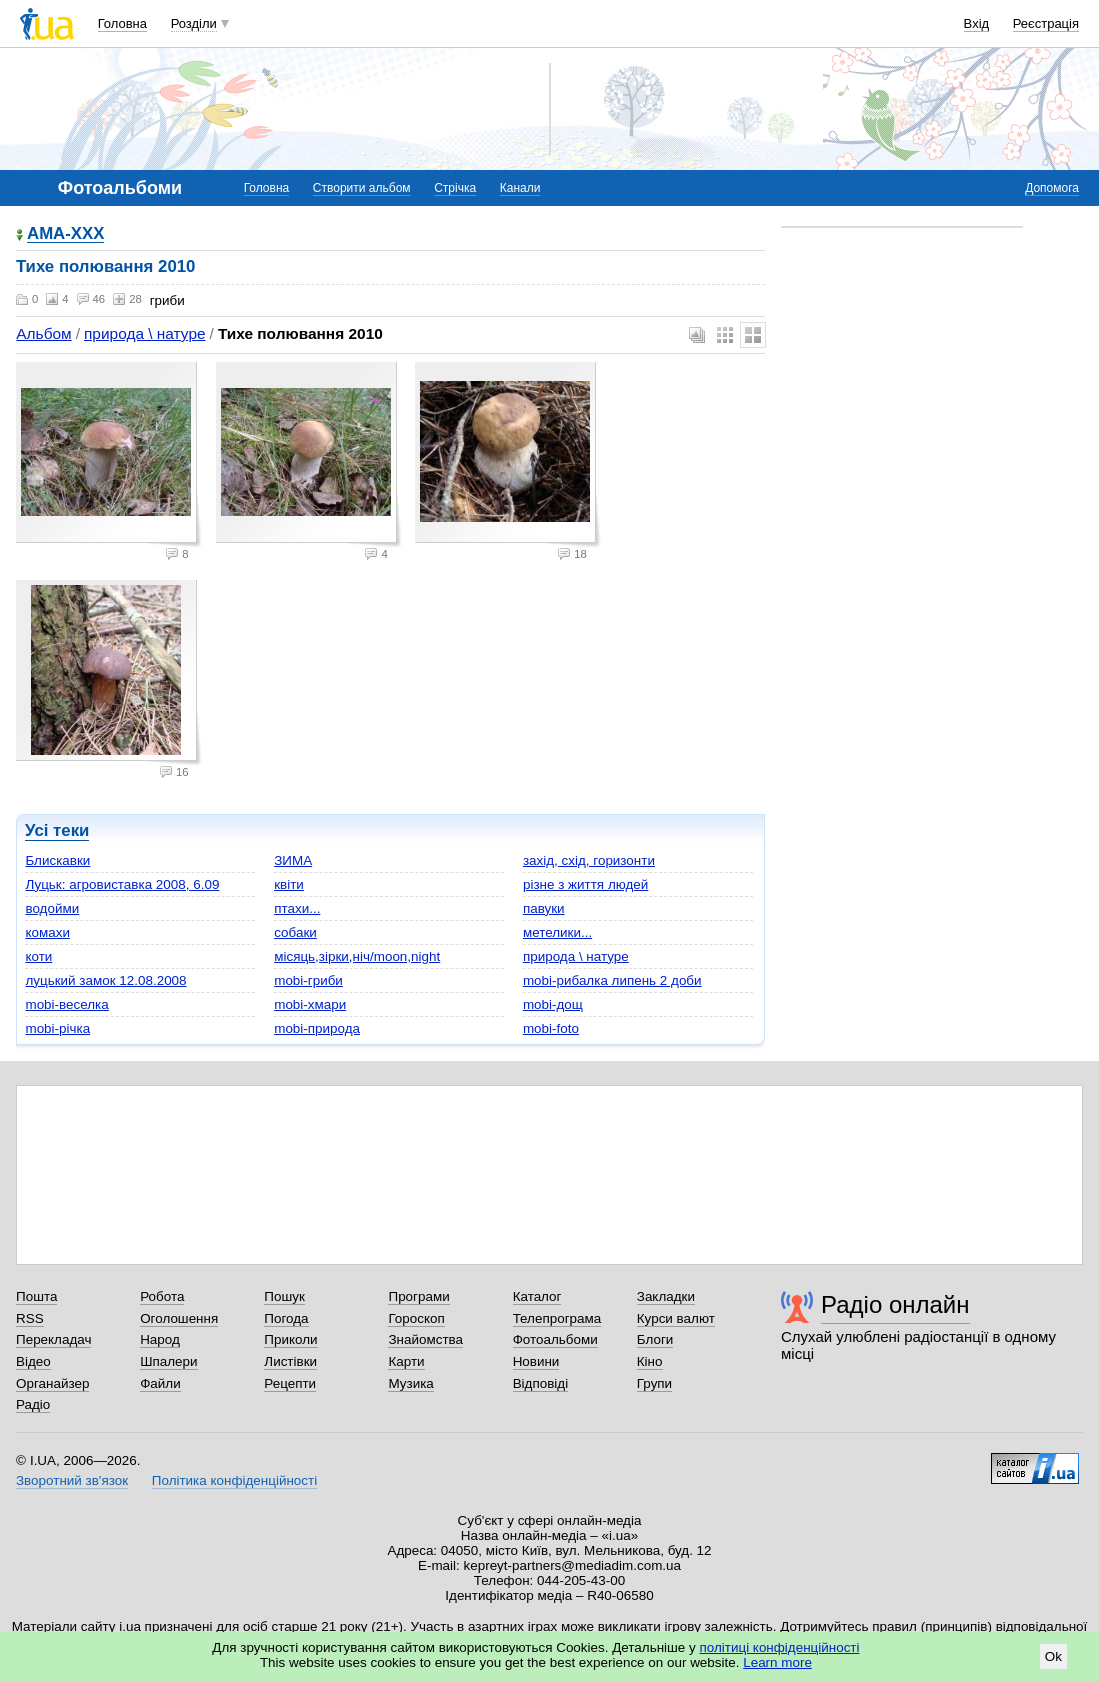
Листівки (290, 1361)
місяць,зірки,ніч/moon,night (357, 956)
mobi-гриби (308, 980)
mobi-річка (57, 1028)
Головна (122, 23)
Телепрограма (557, 1318)
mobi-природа (317, 1028)
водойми (52, 908)
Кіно (650, 1361)
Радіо (33, 1404)
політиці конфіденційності (780, 1647)
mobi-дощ (553, 1004)
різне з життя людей (585, 884)
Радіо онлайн (895, 1304)
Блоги (655, 1339)
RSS (30, 1318)
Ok (1053, 1656)
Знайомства (425, 1339)
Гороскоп (416, 1318)
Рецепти (290, 1383)
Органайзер (52, 1383)
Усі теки (57, 830)
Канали (520, 188)
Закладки (666, 1296)
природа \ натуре (145, 333)
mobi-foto (551, 1028)
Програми (418, 1296)
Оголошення (179, 1318)
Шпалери (168, 1361)
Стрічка (455, 188)
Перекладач (53, 1339)
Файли (160, 1383)
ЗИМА (293, 860)
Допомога (1052, 188)
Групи (654, 1383)
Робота (162, 1296)
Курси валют (676, 1318)
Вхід (977, 23)
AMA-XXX (65, 234)
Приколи (290, 1339)
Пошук (284, 1296)
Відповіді (541, 1383)
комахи (47, 932)
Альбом (43, 333)
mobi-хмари (310, 1004)
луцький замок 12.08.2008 (105, 980)
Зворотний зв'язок (72, 1480)
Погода (286, 1318)
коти (38, 956)
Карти (406, 1361)
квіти (289, 884)
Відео (33, 1361)
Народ (160, 1339)
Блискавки (57, 860)
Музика (410, 1383)
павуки (544, 908)
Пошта (36, 1296)
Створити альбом (362, 188)
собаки (295, 932)
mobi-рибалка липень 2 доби (612, 980)
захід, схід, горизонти (589, 860)
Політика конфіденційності (234, 1480)
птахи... (297, 908)
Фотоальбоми (555, 1339)
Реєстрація (1046, 23)
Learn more (777, 1662)
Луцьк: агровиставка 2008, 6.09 (122, 884)
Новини (536, 1361)
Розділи (194, 23)
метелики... (557, 932)
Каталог (537, 1296)
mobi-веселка (66, 1004)
